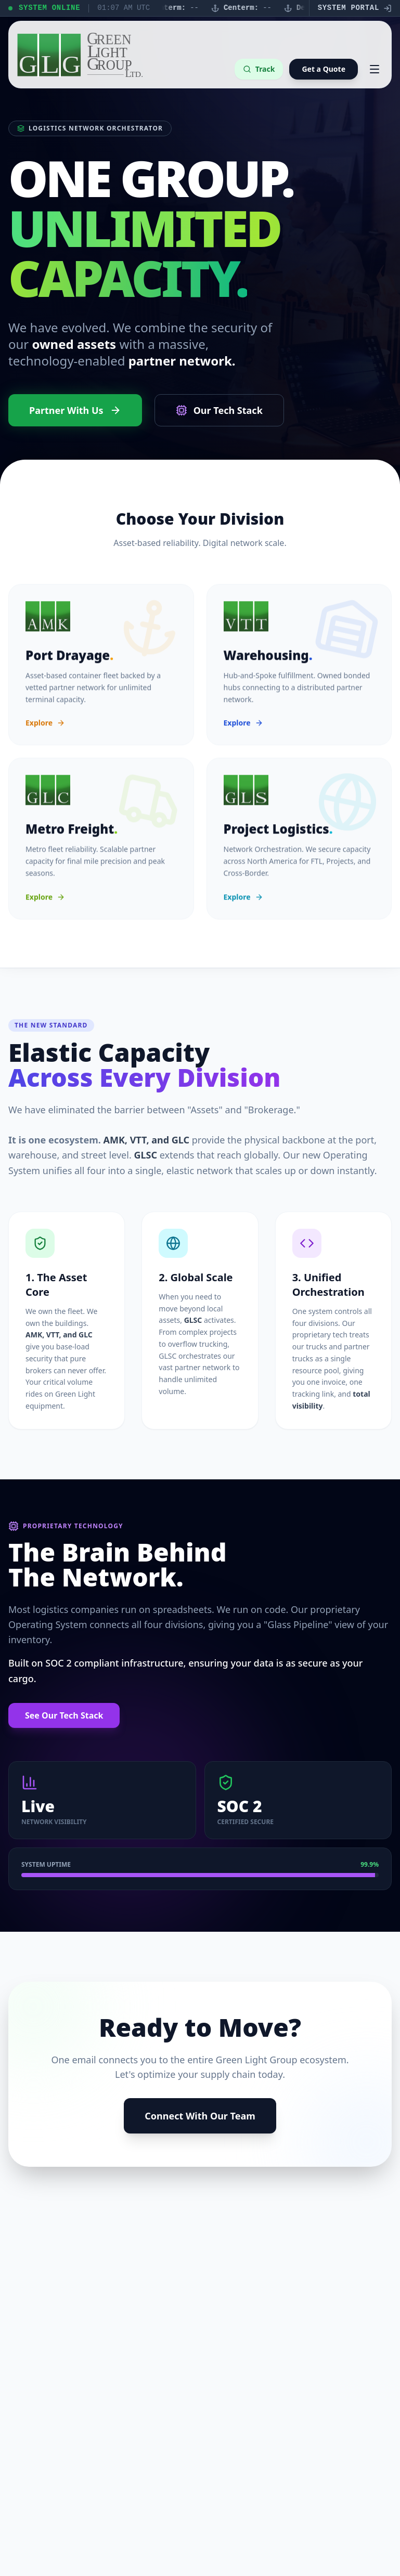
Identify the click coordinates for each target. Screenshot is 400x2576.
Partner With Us (75, 410)
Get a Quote (323, 69)
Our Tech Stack (219, 410)
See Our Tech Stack (64, 1715)
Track (259, 69)
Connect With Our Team (200, 2116)
